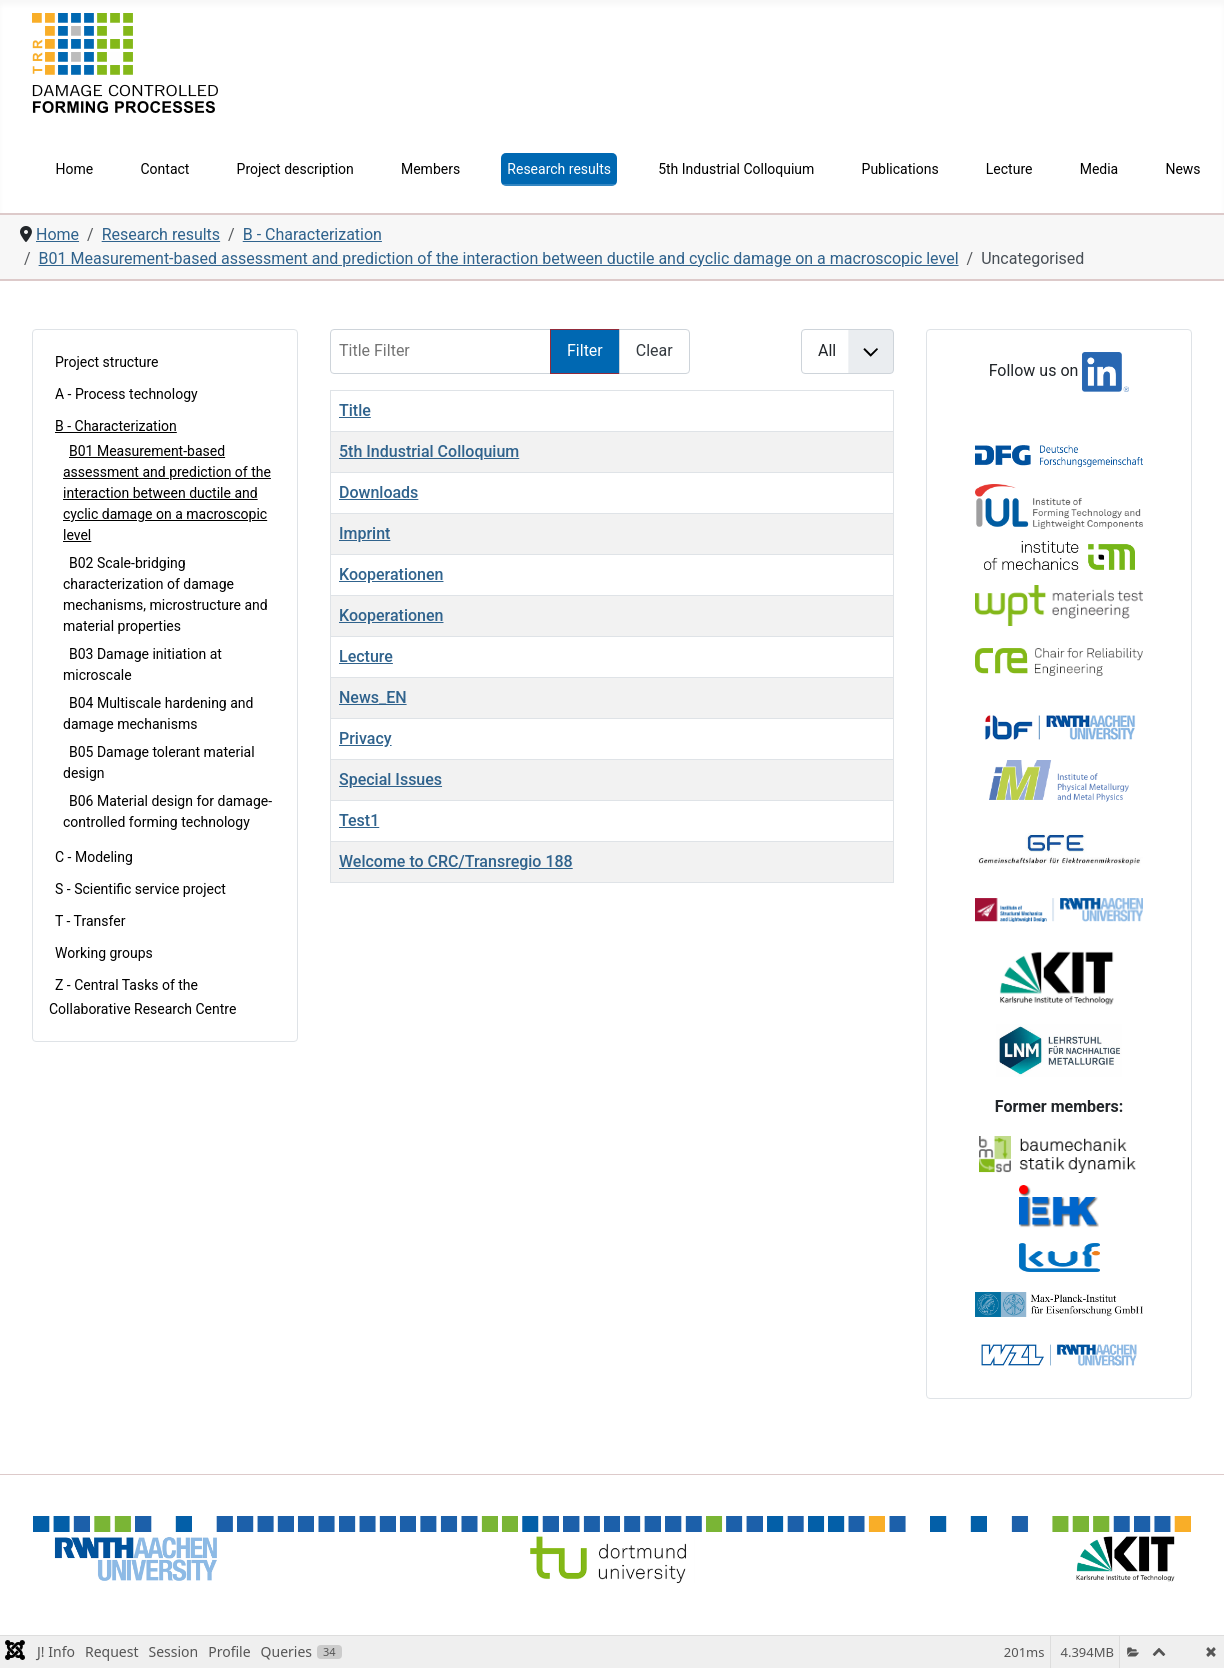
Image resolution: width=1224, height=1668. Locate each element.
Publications (900, 169)
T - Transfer (90, 921)
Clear (654, 350)
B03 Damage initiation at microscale (142, 664)
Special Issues (390, 779)
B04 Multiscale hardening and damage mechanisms (158, 713)
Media (1099, 169)
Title (355, 410)
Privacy (365, 738)
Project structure (107, 362)
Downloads (378, 492)
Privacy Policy (1143, 1599)
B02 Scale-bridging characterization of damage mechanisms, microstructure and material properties (165, 594)
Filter (585, 350)
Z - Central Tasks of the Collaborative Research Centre (142, 997)
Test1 (359, 820)
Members (430, 169)
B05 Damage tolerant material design (159, 762)
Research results (559, 169)
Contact (164, 169)
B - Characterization (116, 426)
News (1182, 169)
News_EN (373, 697)
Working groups (104, 953)
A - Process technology (126, 394)
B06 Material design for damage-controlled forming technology (167, 811)
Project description (295, 169)
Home (75, 169)
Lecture (1009, 169)
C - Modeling (94, 857)
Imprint (364, 533)
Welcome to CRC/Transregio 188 (456, 861)
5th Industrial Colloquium (736, 169)
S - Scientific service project (140, 889)
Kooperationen (391, 574)
